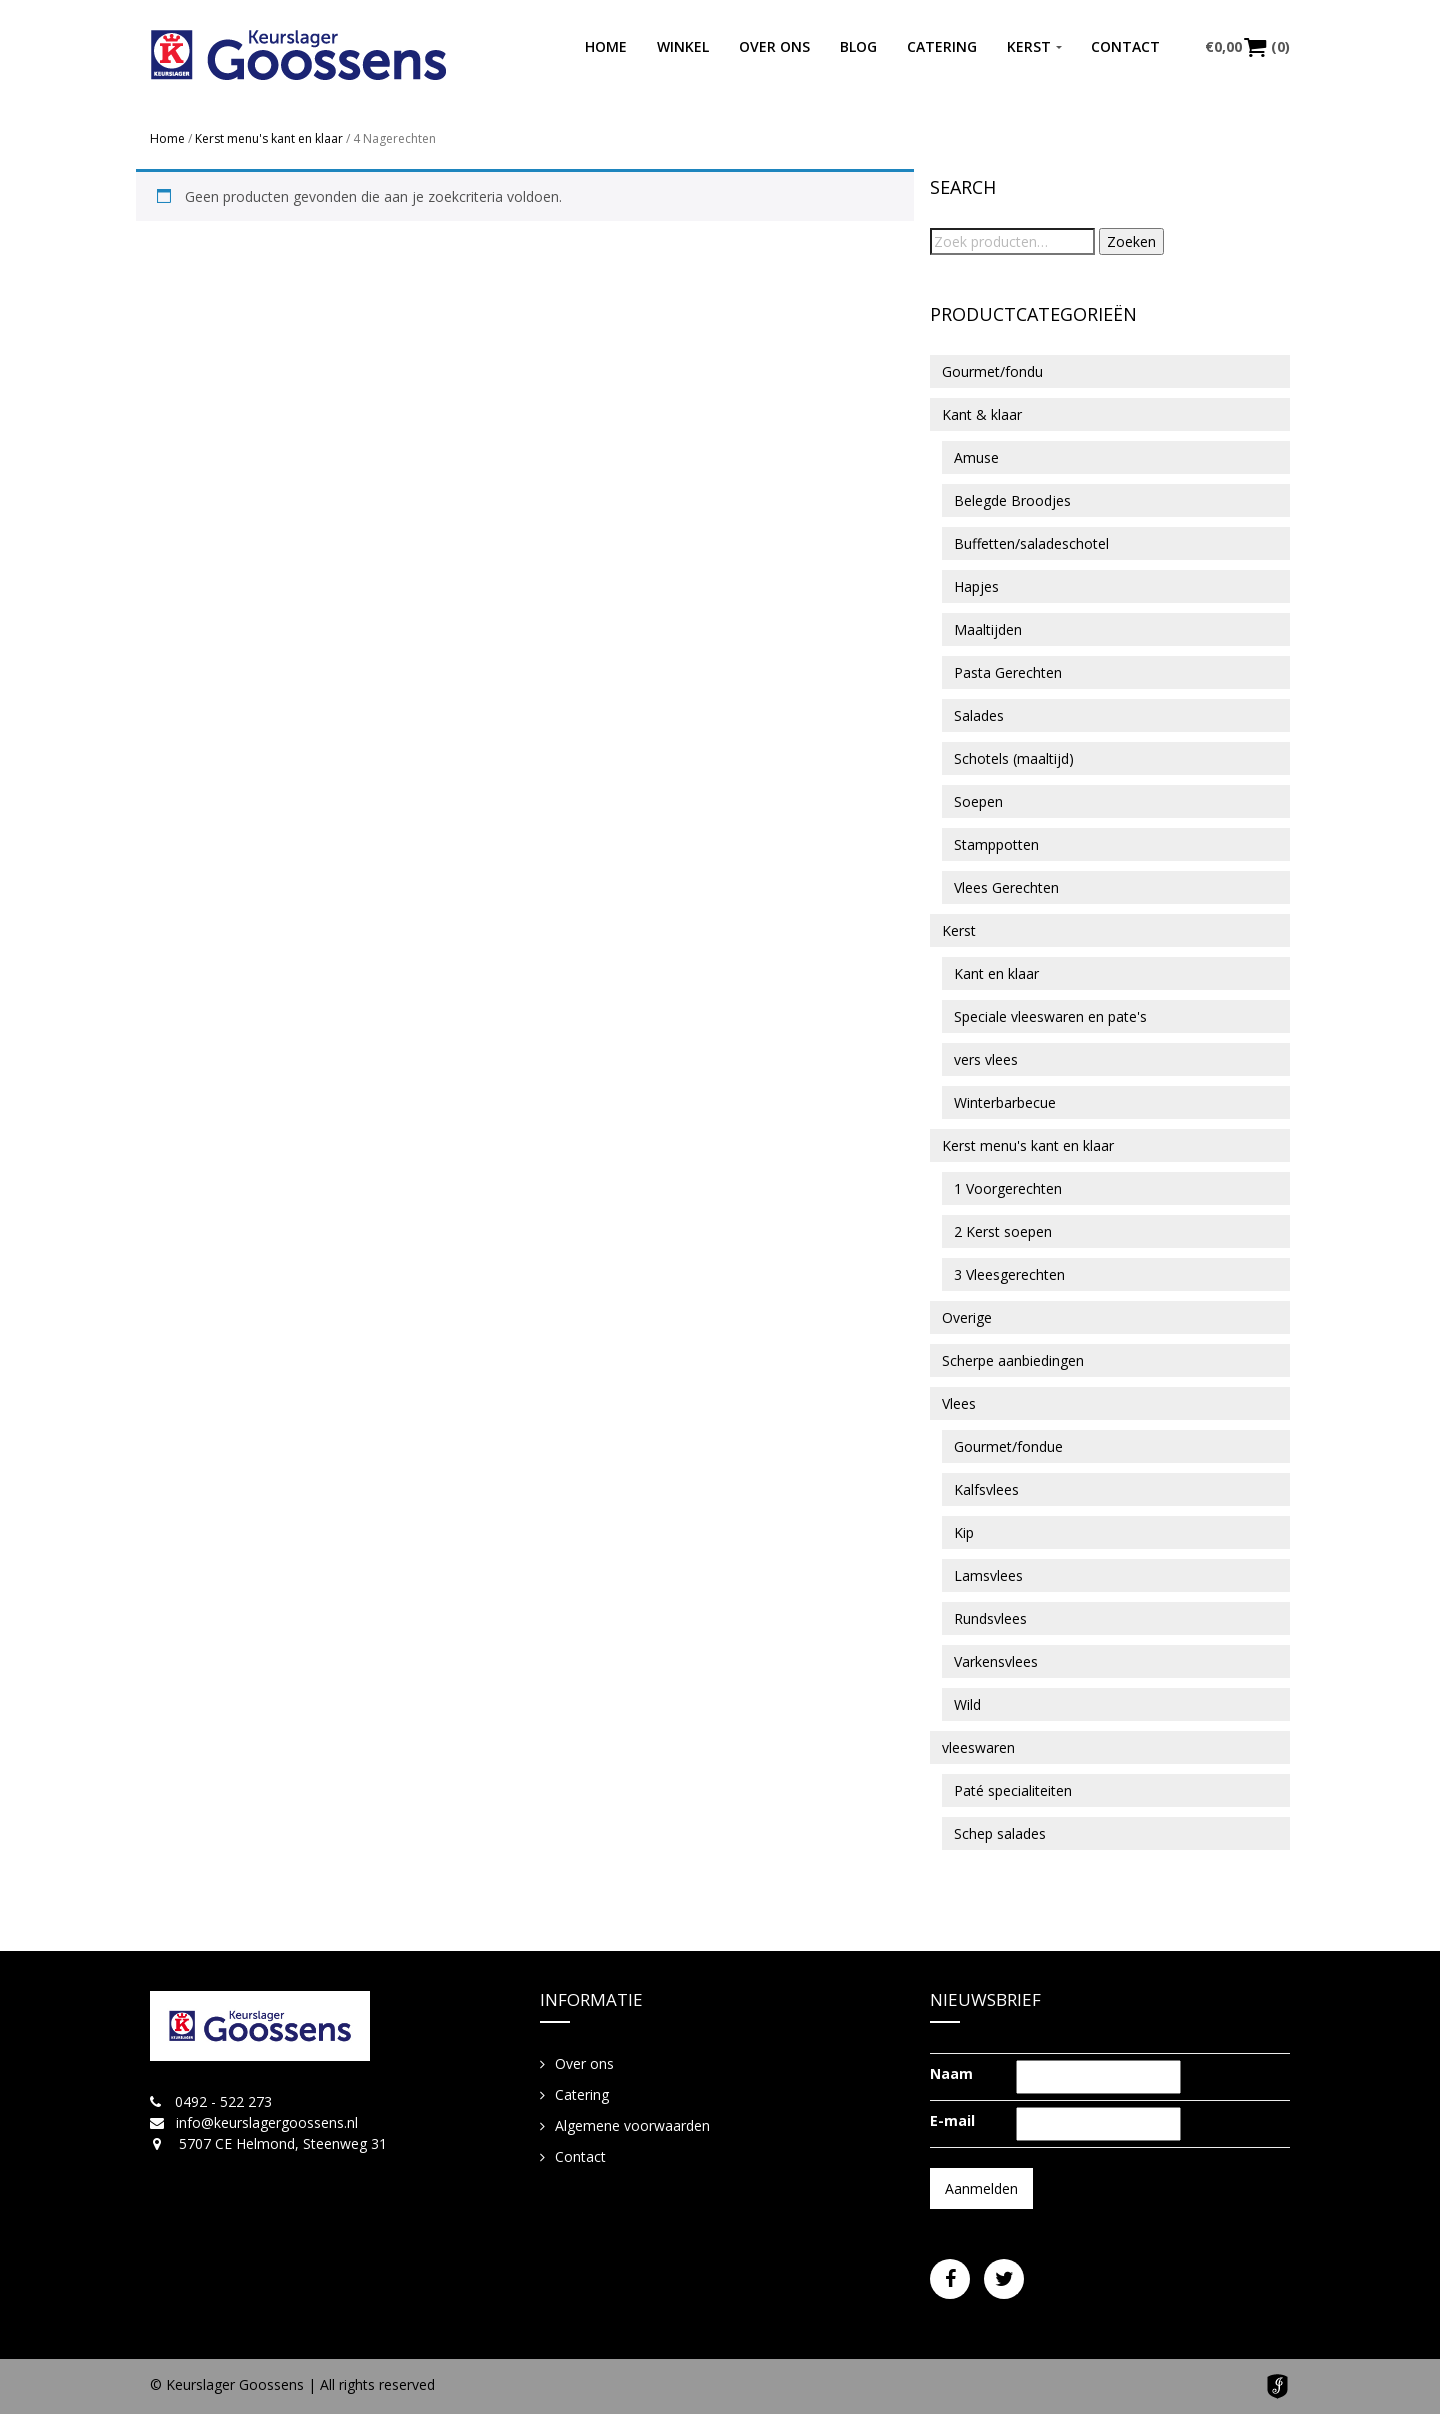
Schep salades (1000, 1833)
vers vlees (986, 1059)
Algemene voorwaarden (632, 2125)
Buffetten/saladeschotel (1031, 543)
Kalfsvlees (986, 1489)
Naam (951, 2073)
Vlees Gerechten (1006, 887)
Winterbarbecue (1005, 1102)
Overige (967, 1317)
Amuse (976, 457)
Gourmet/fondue (1008, 1446)
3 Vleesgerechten (1009, 1274)
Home (606, 46)
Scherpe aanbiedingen (1013, 1360)
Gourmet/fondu (992, 371)
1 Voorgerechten (1008, 1188)
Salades (979, 715)
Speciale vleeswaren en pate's (1050, 1016)
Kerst (1029, 46)
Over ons (774, 46)
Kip (964, 1532)
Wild (967, 1704)
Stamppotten (996, 844)
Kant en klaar (996, 973)
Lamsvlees (988, 1575)
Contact (1125, 46)
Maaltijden (988, 629)
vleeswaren (978, 1747)
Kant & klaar (982, 414)
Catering (942, 46)
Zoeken (1131, 241)
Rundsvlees (990, 1618)
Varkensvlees (996, 1661)
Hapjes (976, 586)
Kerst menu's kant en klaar (269, 138)
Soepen (978, 801)
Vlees (959, 1403)
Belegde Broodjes (1012, 500)
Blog (858, 46)
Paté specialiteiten (1013, 1790)
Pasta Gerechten (1008, 672)
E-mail (952, 2120)
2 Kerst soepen (1003, 1231)
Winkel (683, 46)
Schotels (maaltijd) (1014, 758)
